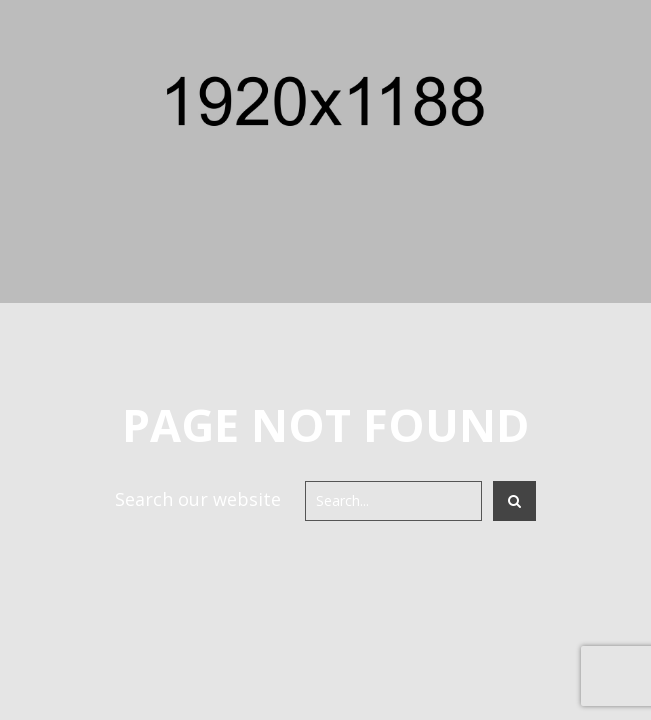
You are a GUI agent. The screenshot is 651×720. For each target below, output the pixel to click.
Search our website (198, 499)
